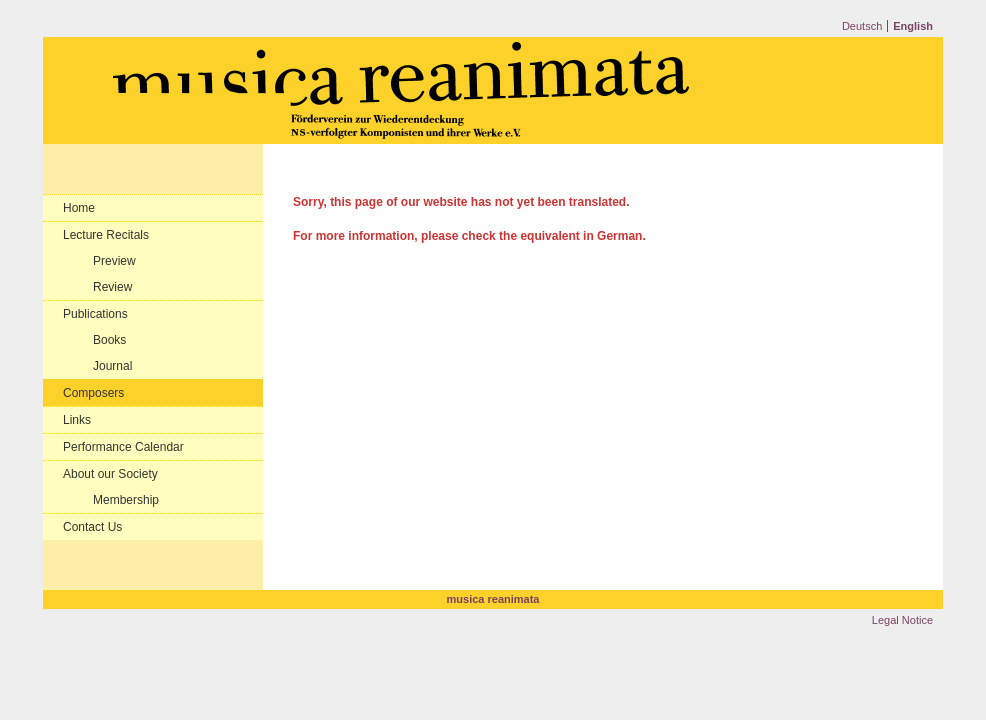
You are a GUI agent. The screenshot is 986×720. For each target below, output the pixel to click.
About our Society (110, 474)
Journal (112, 366)
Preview (114, 261)
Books (109, 340)
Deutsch (862, 26)
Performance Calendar (123, 447)
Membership (126, 500)
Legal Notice (902, 620)
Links (77, 420)
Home (79, 208)
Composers (93, 393)
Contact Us (92, 527)
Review (112, 287)
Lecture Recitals (106, 235)
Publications (95, 314)
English (913, 26)
